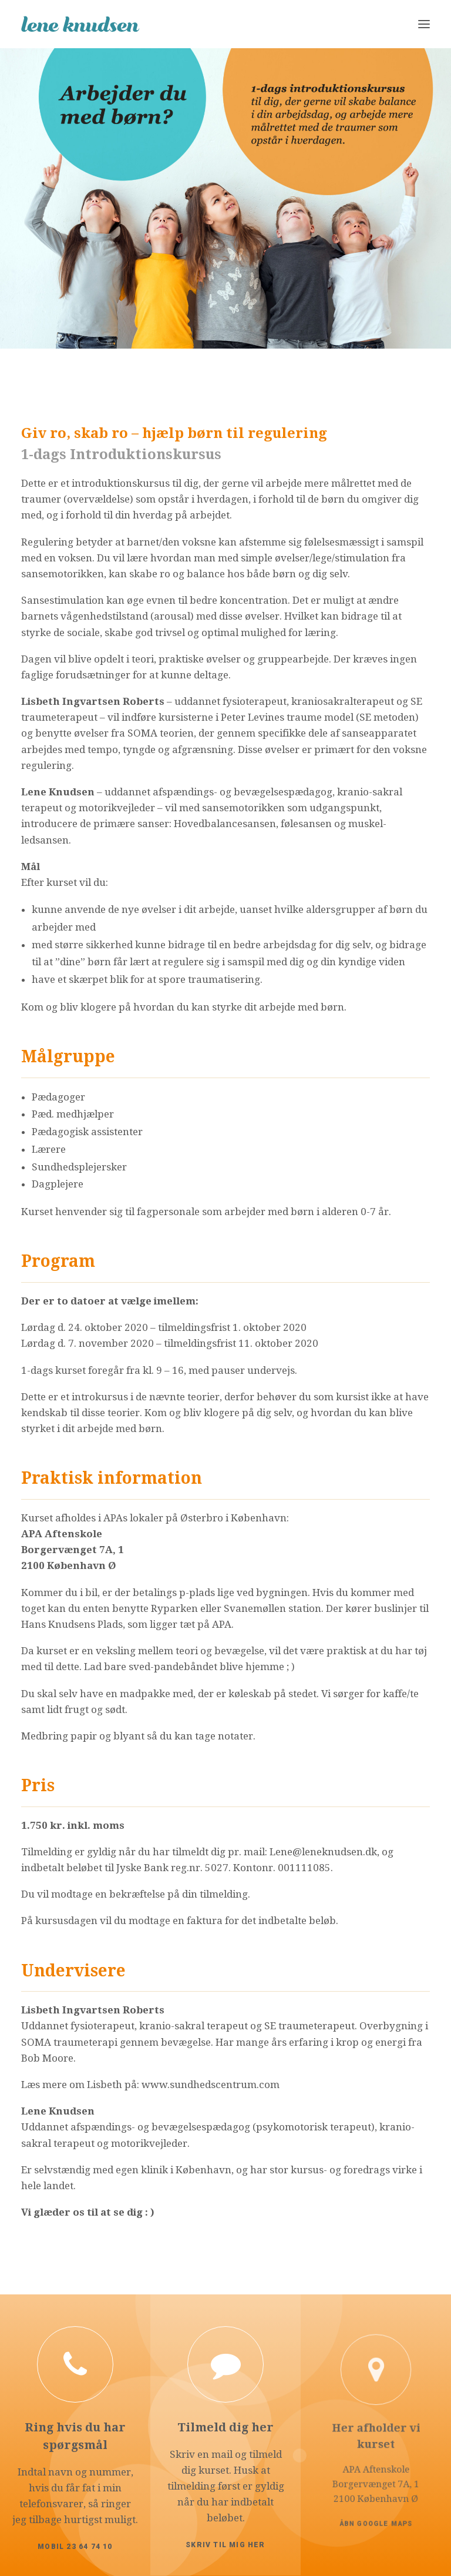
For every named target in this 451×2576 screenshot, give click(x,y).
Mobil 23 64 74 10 (75, 2526)
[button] (424, 24)
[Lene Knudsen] (80, 24)
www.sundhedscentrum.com (211, 2084)
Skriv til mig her (226, 2499)
